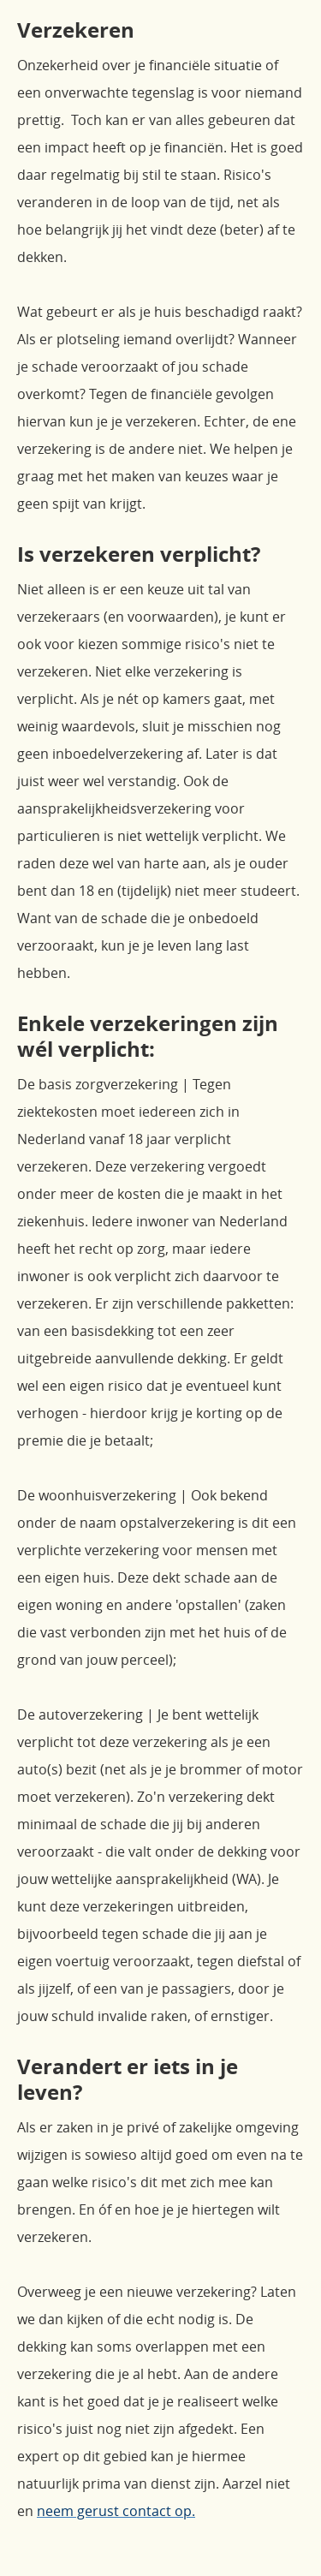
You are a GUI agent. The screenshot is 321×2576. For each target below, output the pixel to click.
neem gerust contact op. (116, 2510)
